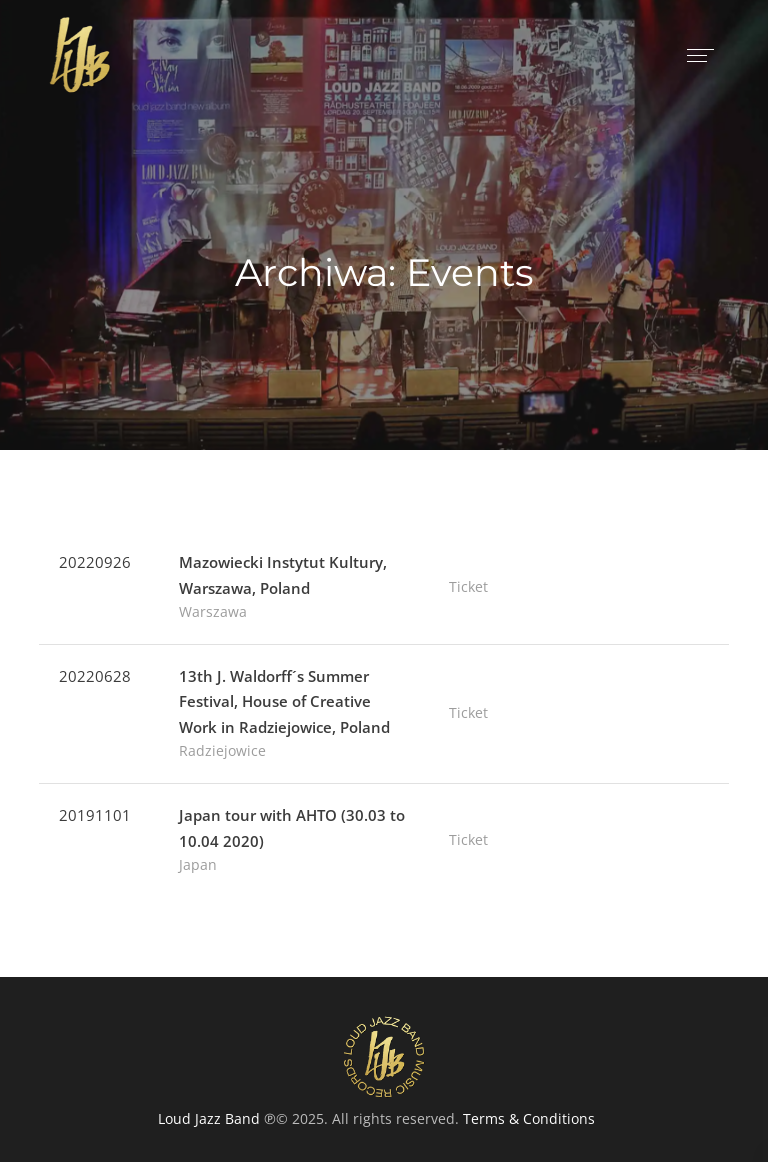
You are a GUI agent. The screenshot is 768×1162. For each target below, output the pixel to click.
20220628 (95, 676)
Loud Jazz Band (209, 1118)
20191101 (95, 815)
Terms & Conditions (529, 1118)
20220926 (95, 562)
